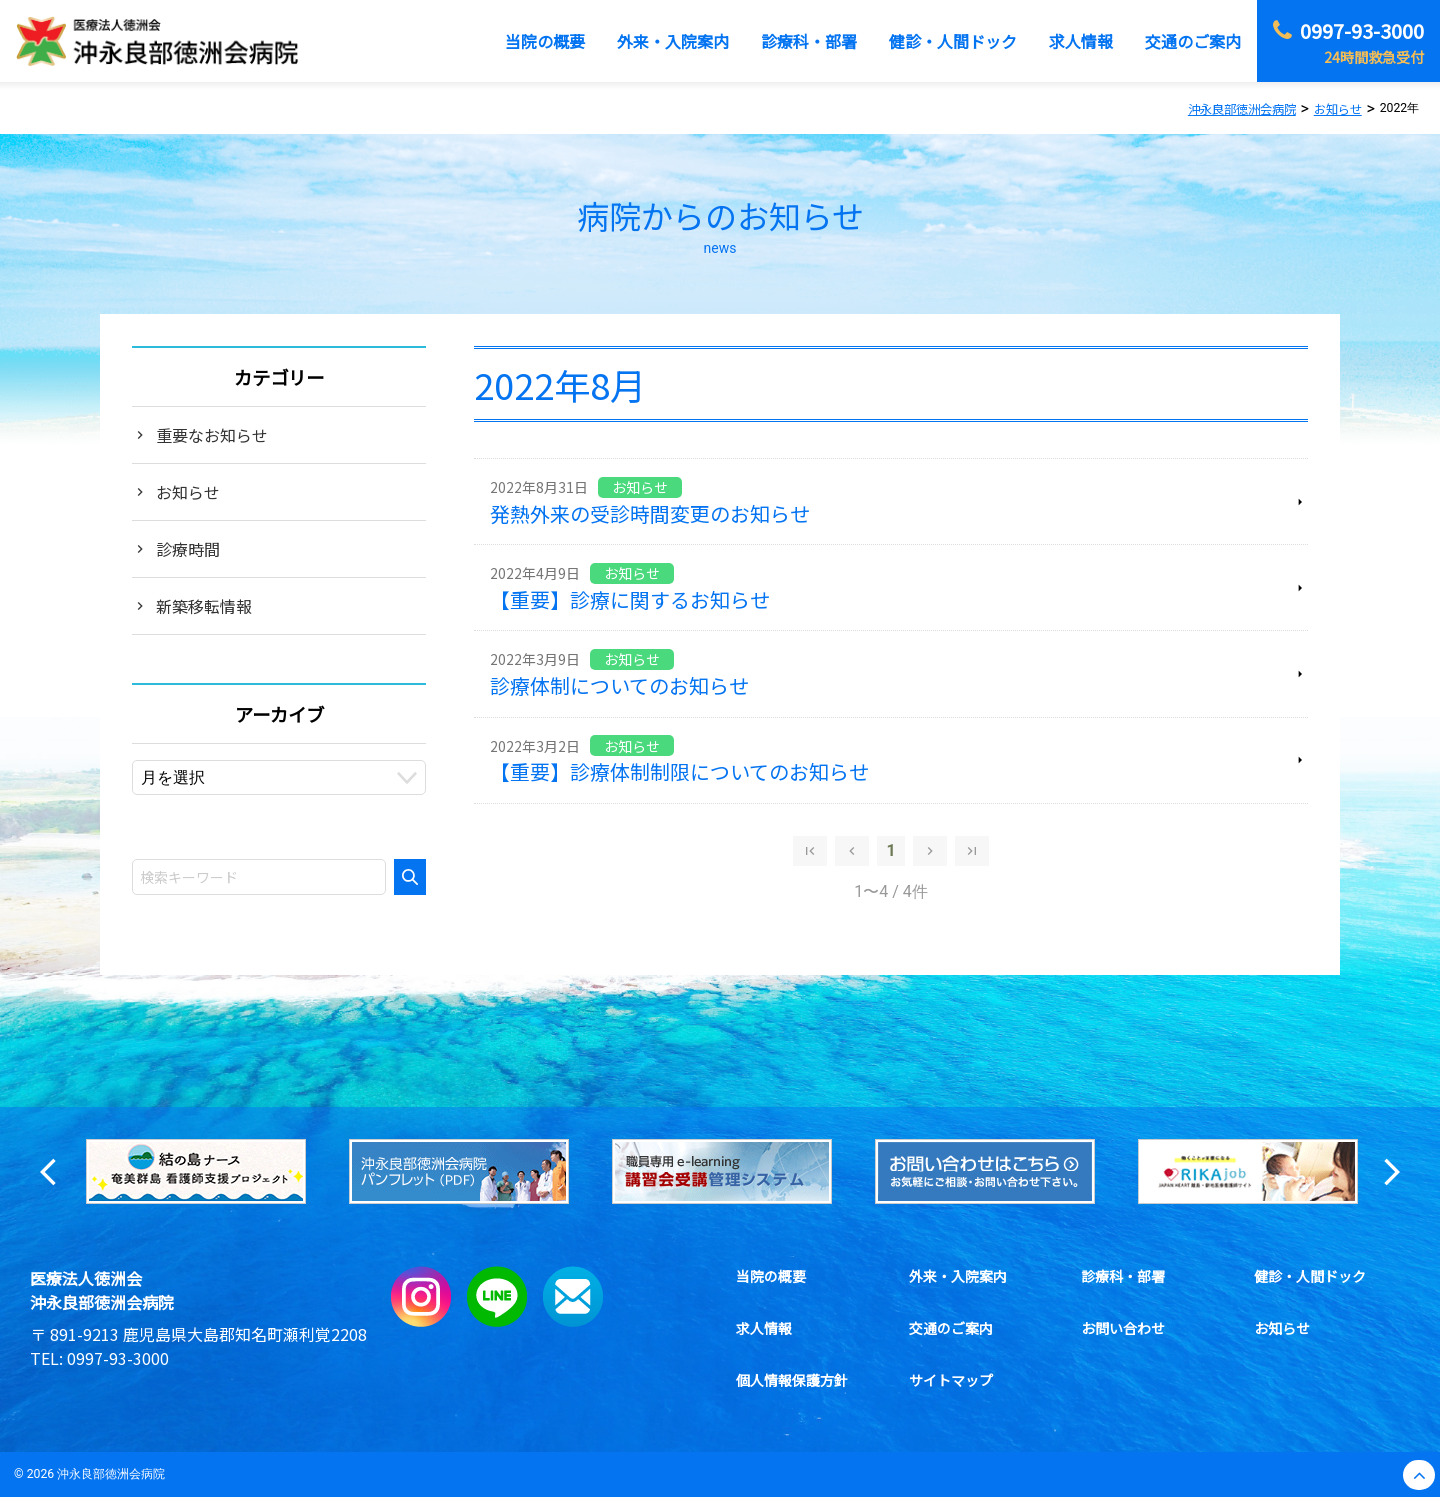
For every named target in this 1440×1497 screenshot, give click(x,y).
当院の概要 (771, 1276)
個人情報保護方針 (792, 1380)
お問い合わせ (1123, 1328)
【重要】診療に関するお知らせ (630, 599)
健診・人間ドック (1310, 1276)
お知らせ (188, 492)
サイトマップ (951, 1380)
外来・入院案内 (958, 1276)
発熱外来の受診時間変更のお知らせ (650, 513)
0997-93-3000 (118, 1358)
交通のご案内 (951, 1328)
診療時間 (188, 549)
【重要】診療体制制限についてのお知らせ (679, 771)
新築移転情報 (204, 606)
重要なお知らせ (212, 435)
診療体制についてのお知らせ (619, 685)
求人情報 (764, 1328)
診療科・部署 (1123, 1276)
